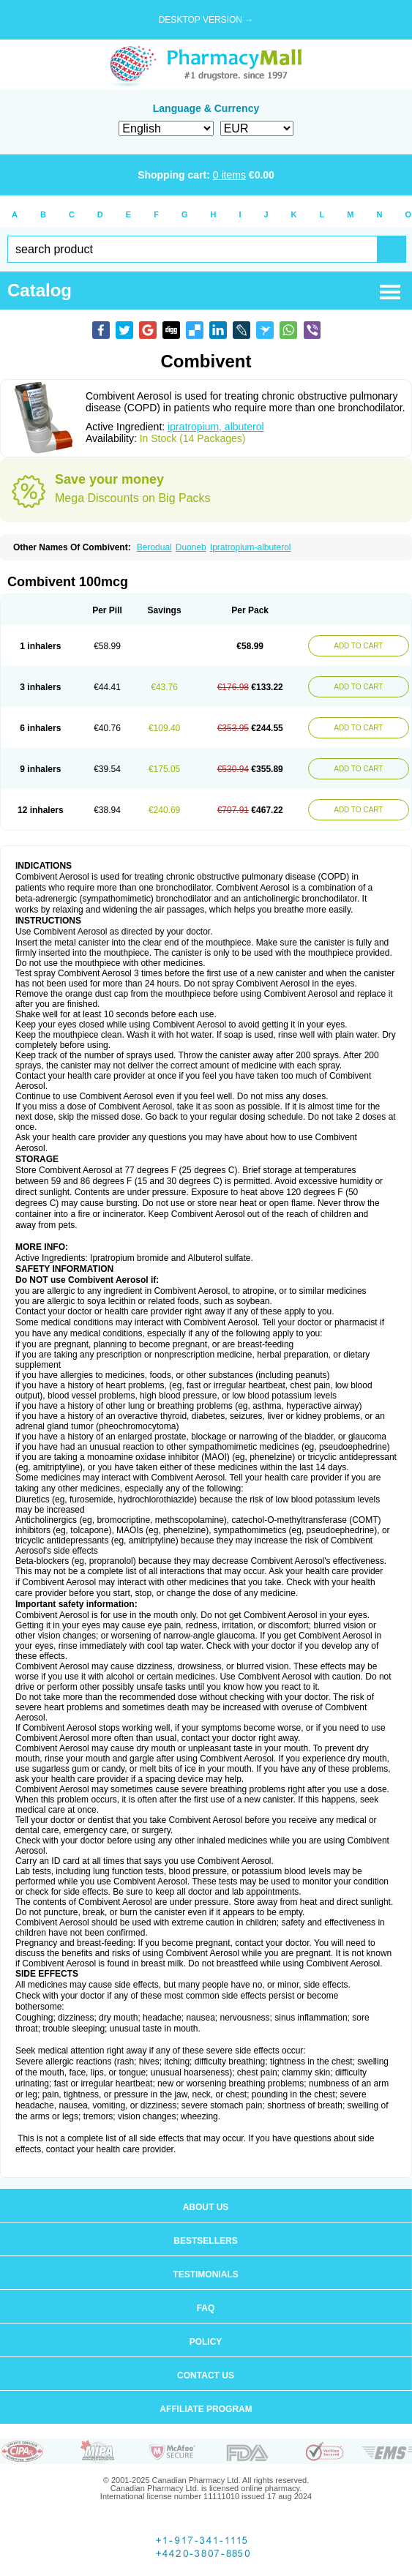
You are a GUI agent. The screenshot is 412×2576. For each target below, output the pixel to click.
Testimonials (205, 2274)
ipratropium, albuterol (216, 427)
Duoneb (191, 547)
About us (206, 2207)
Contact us (205, 2375)
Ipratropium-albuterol (250, 547)
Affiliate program (206, 2409)
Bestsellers (205, 2241)
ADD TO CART (358, 646)
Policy (206, 2342)
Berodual (154, 547)
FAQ (206, 2308)
